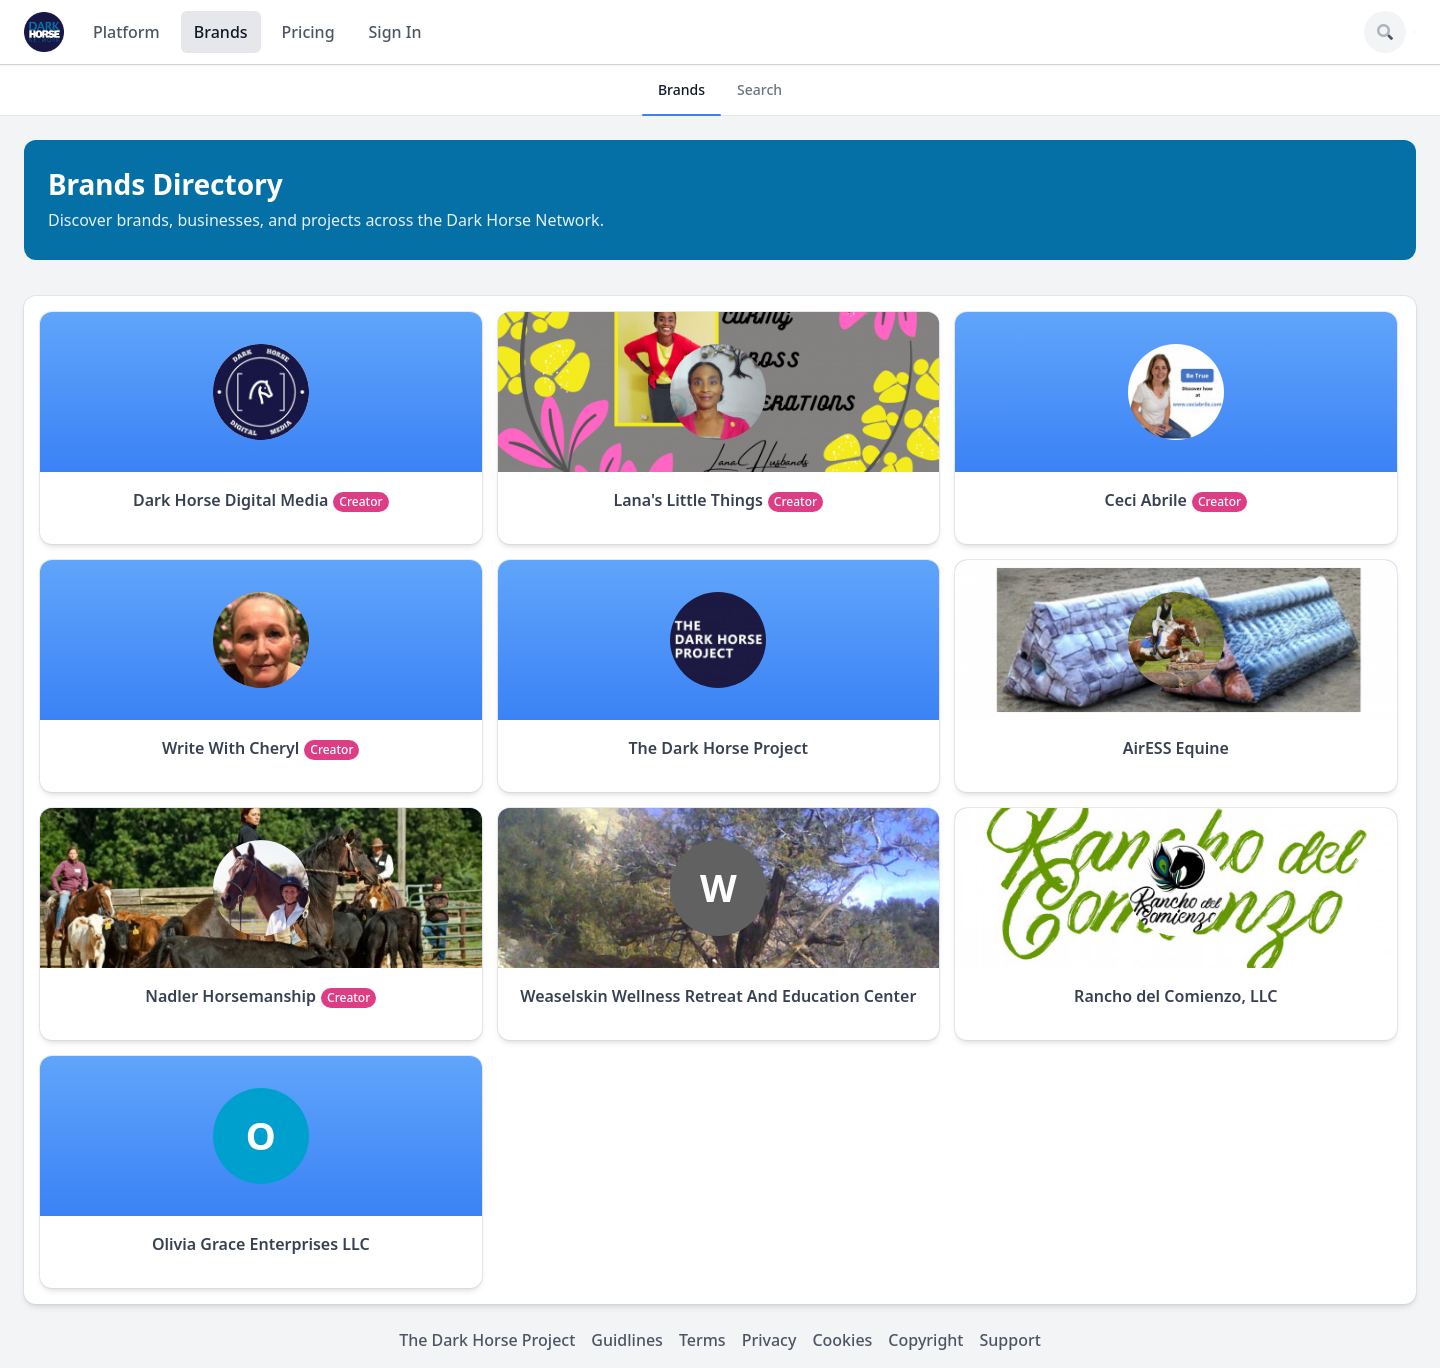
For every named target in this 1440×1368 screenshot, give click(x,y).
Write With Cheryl (230, 748)
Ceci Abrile (1145, 500)
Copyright (925, 1340)
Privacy (769, 1340)
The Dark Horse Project (719, 748)
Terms (702, 1340)
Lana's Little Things (687, 500)
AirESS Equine (1176, 748)
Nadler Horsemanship (230, 996)
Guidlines (627, 1340)
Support (1010, 1340)
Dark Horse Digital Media (230, 500)
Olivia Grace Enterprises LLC (261, 1244)
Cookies (842, 1340)
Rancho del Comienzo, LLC (1175, 996)
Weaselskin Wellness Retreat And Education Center (718, 996)
